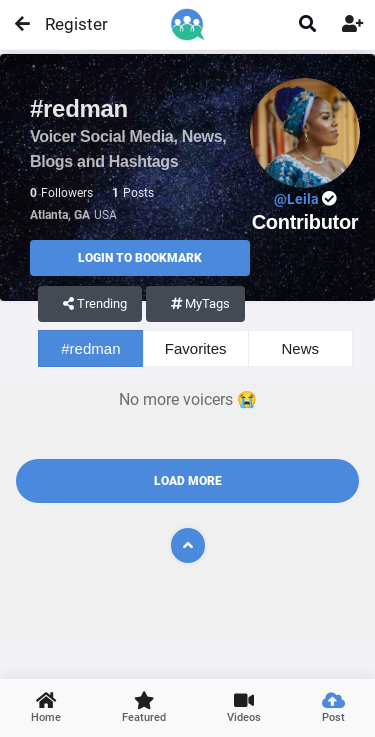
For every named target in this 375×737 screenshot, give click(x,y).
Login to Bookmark (140, 258)
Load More (188, 481)
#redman (90, 348)
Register (67, 24)
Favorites (196, 348)
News (301, 348)
